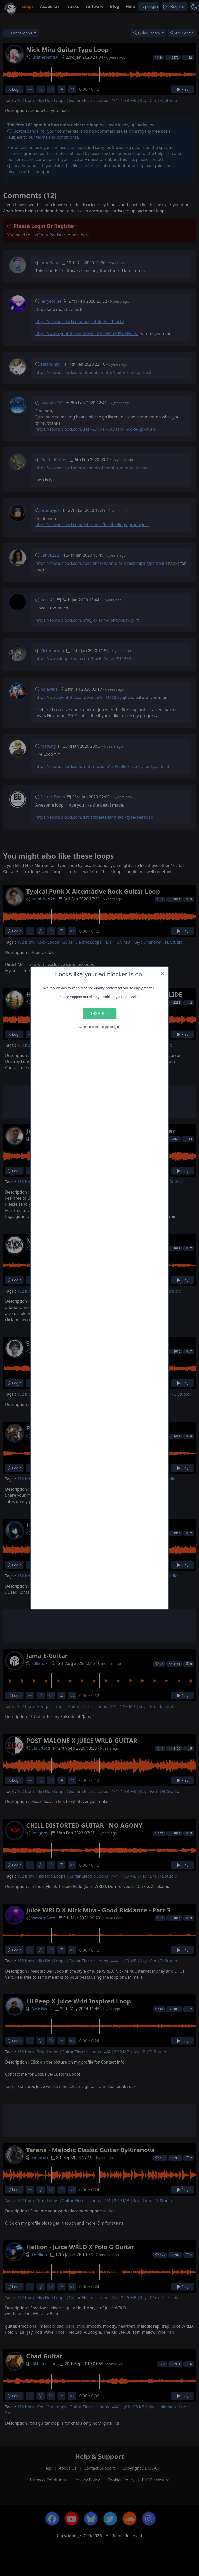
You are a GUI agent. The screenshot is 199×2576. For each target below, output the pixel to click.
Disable (99, 1013)
